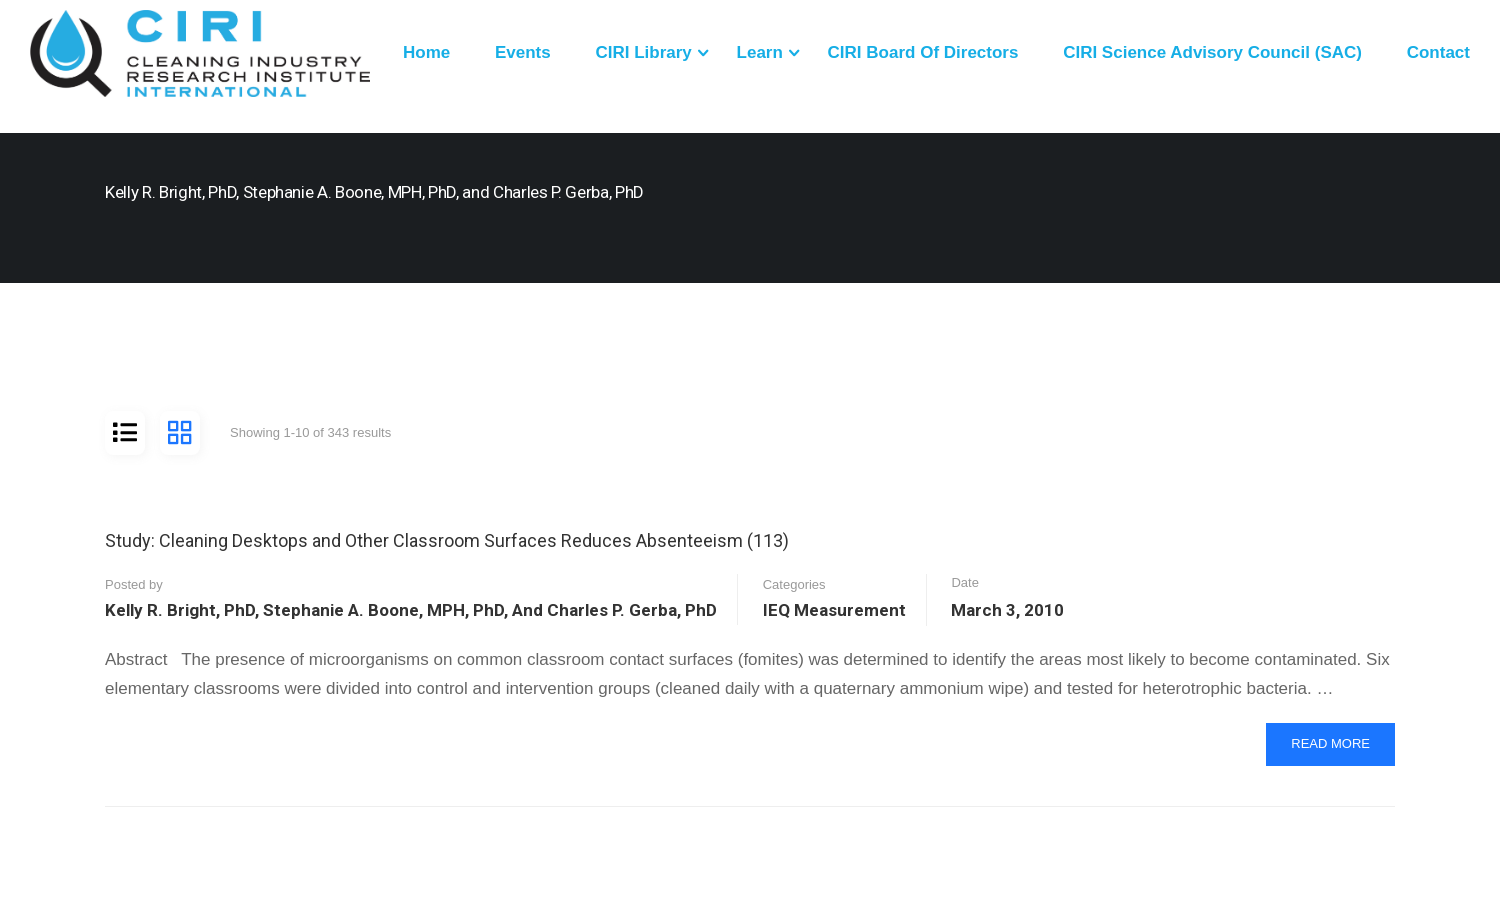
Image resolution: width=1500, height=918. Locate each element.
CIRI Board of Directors (923, 52)
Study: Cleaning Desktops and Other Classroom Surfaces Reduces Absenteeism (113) (447, 540)
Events (523, 52)
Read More (1336, 749)
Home (426, 52)
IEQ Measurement (834, 610)
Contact (1438, 52)
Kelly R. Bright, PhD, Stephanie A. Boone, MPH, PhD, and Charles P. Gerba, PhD (411, 610)
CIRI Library (643, 52)
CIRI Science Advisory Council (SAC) (1212, 52)
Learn (760, 52)
